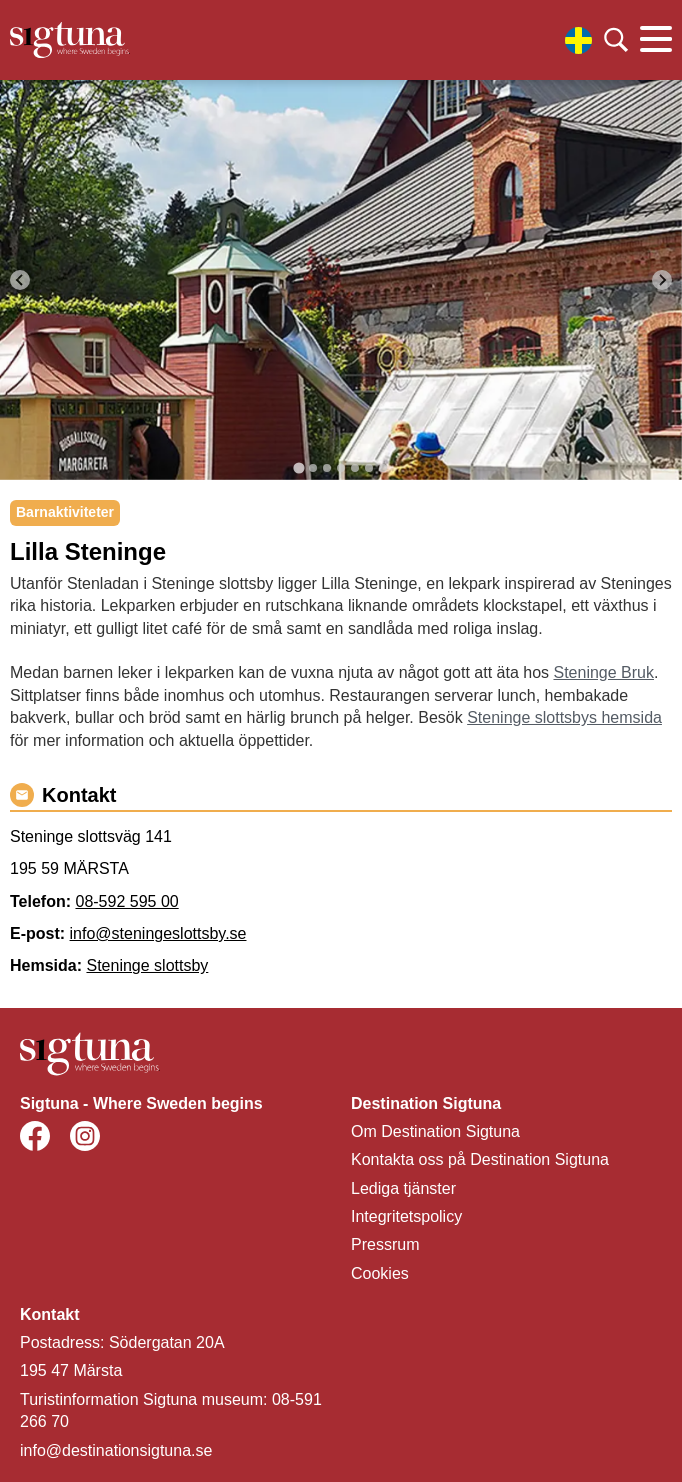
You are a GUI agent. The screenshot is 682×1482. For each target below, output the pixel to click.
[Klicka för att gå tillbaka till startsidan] (70, 40)
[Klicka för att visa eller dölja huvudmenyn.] (656, 40)
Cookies (380, 1273)
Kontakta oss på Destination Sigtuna (480, 1159)
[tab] (298, 467)
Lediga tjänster (403, 1188)
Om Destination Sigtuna (435, 1131)
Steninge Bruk (603, 672)
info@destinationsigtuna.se (116, 1450)
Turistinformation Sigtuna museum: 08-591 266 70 (171, 1410)
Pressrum (385, 1244)
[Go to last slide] (20, 280)
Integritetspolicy (406, 1216)
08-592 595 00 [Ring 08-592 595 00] (126, 901)
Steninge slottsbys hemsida (564, 717)
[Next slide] (662, 280)
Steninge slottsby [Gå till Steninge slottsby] (147, 965)
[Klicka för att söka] (616, 40)
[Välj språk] (578, 40)
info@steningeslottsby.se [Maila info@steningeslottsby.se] (158, 933)
